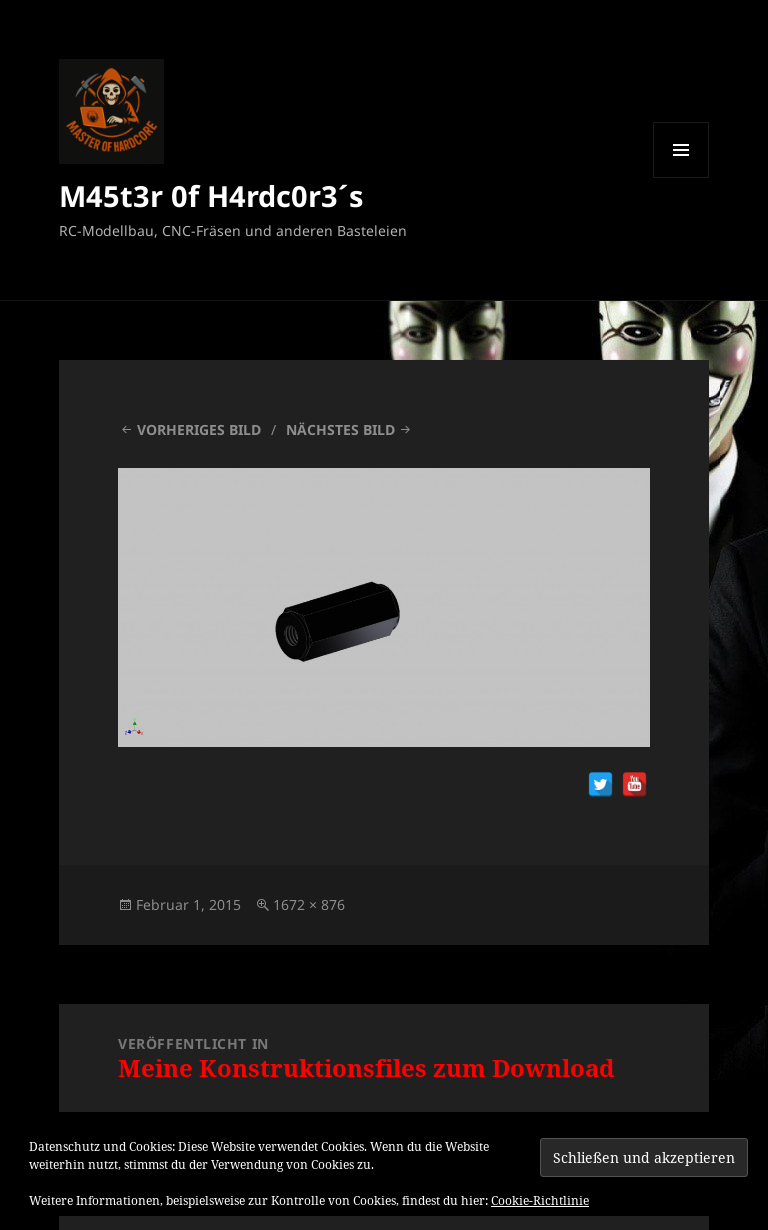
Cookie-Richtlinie (540, 1200)
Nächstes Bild (340, 429)
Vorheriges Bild (199, 429)
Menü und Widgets (681, 177)
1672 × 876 (309, 904)
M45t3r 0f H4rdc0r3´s (211, 195)
